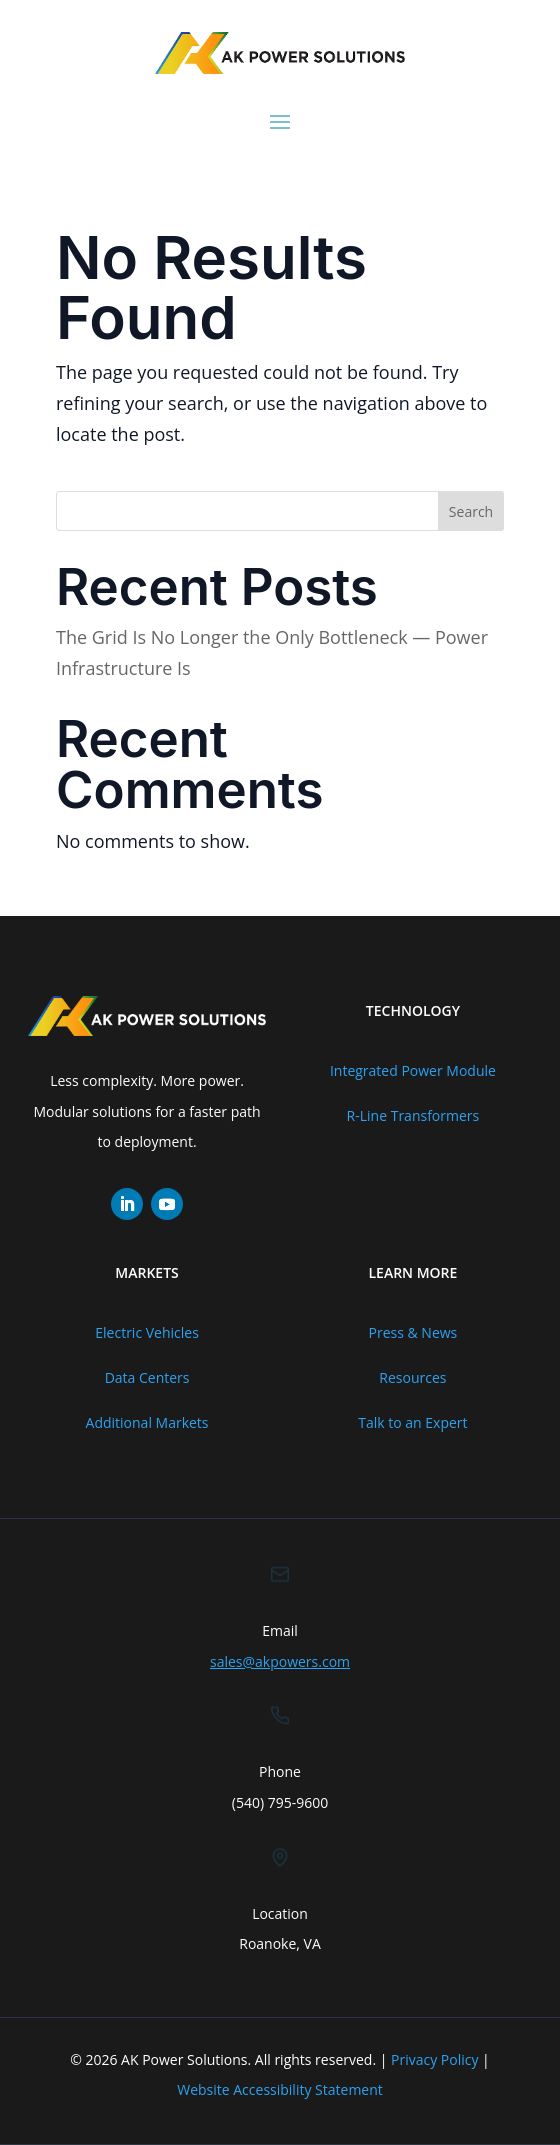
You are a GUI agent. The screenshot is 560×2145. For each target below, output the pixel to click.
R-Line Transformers (413, 1115)
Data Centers (147, 1377)
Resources (412, 1377)
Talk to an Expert (412, 1422)
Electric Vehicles (147, 1332)
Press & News (413, 1332)
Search (471, 511)
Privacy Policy (434, 2059)
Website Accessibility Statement (280, 2089)
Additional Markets (147, 1422)
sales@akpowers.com (280, 1661)
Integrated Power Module (413, 1070)
